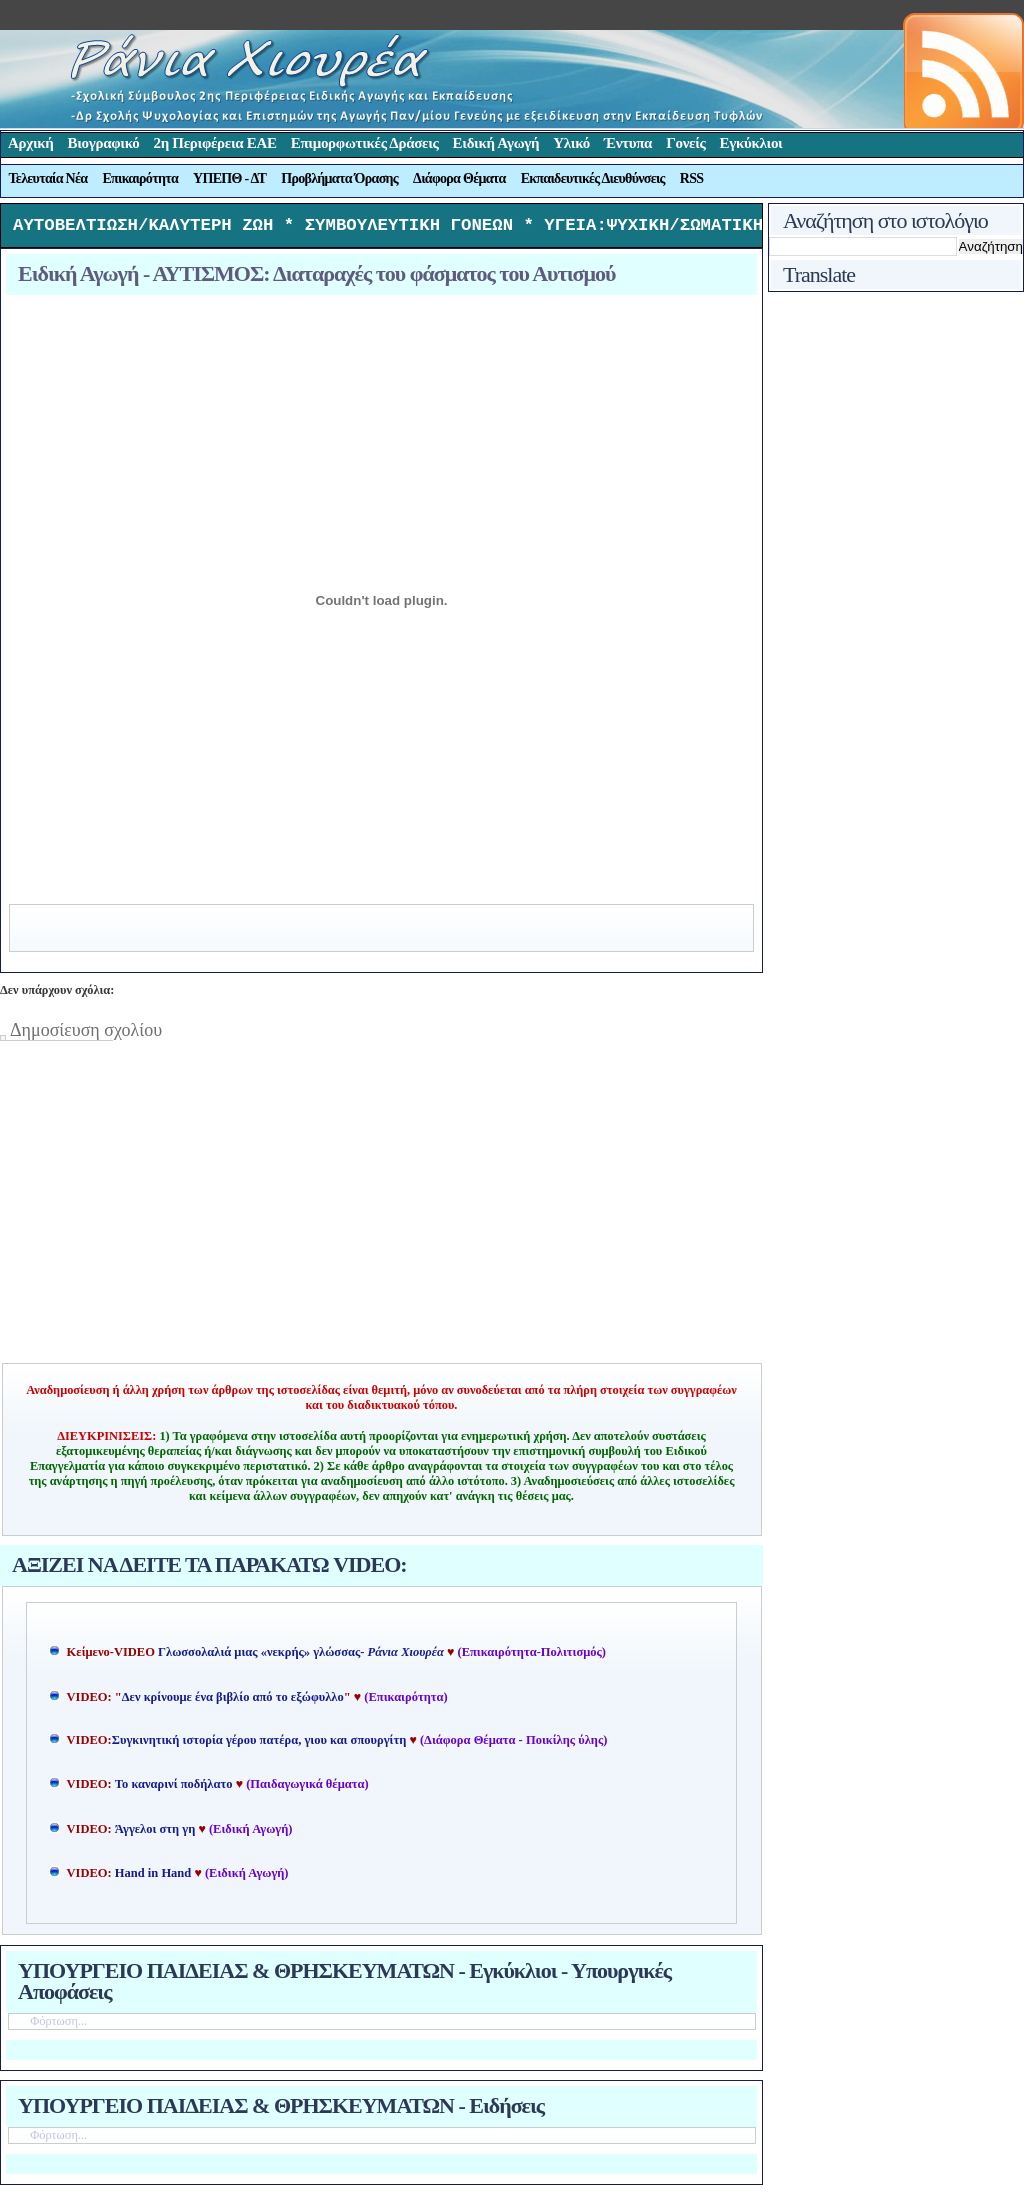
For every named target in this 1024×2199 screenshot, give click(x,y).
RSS (692, 178)
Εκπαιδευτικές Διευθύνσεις (593, 178)
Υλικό (571, 143)
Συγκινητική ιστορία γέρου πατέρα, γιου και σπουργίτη (261, 1745)
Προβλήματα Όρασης (339, 178)
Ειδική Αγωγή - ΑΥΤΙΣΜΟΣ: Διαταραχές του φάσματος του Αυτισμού (316, 278)
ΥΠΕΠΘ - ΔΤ (229, 178)
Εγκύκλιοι (751, 143)
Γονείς (685, 143)
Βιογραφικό (104, 143)
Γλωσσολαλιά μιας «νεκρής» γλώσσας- (301, 1657)
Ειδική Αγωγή (496, 143)
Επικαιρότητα (140, 178)
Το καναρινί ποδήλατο (174, 1789)
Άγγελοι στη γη (157, 1834)
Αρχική (31, 143)
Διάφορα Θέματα (459, 178)
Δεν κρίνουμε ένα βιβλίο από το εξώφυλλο (233, 1702)
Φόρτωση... (58, 2026)
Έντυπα (628, 143)
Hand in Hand (153, 1878)
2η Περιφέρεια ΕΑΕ (214, 143)
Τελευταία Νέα (48, 178)
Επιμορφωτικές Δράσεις (365, 143)
